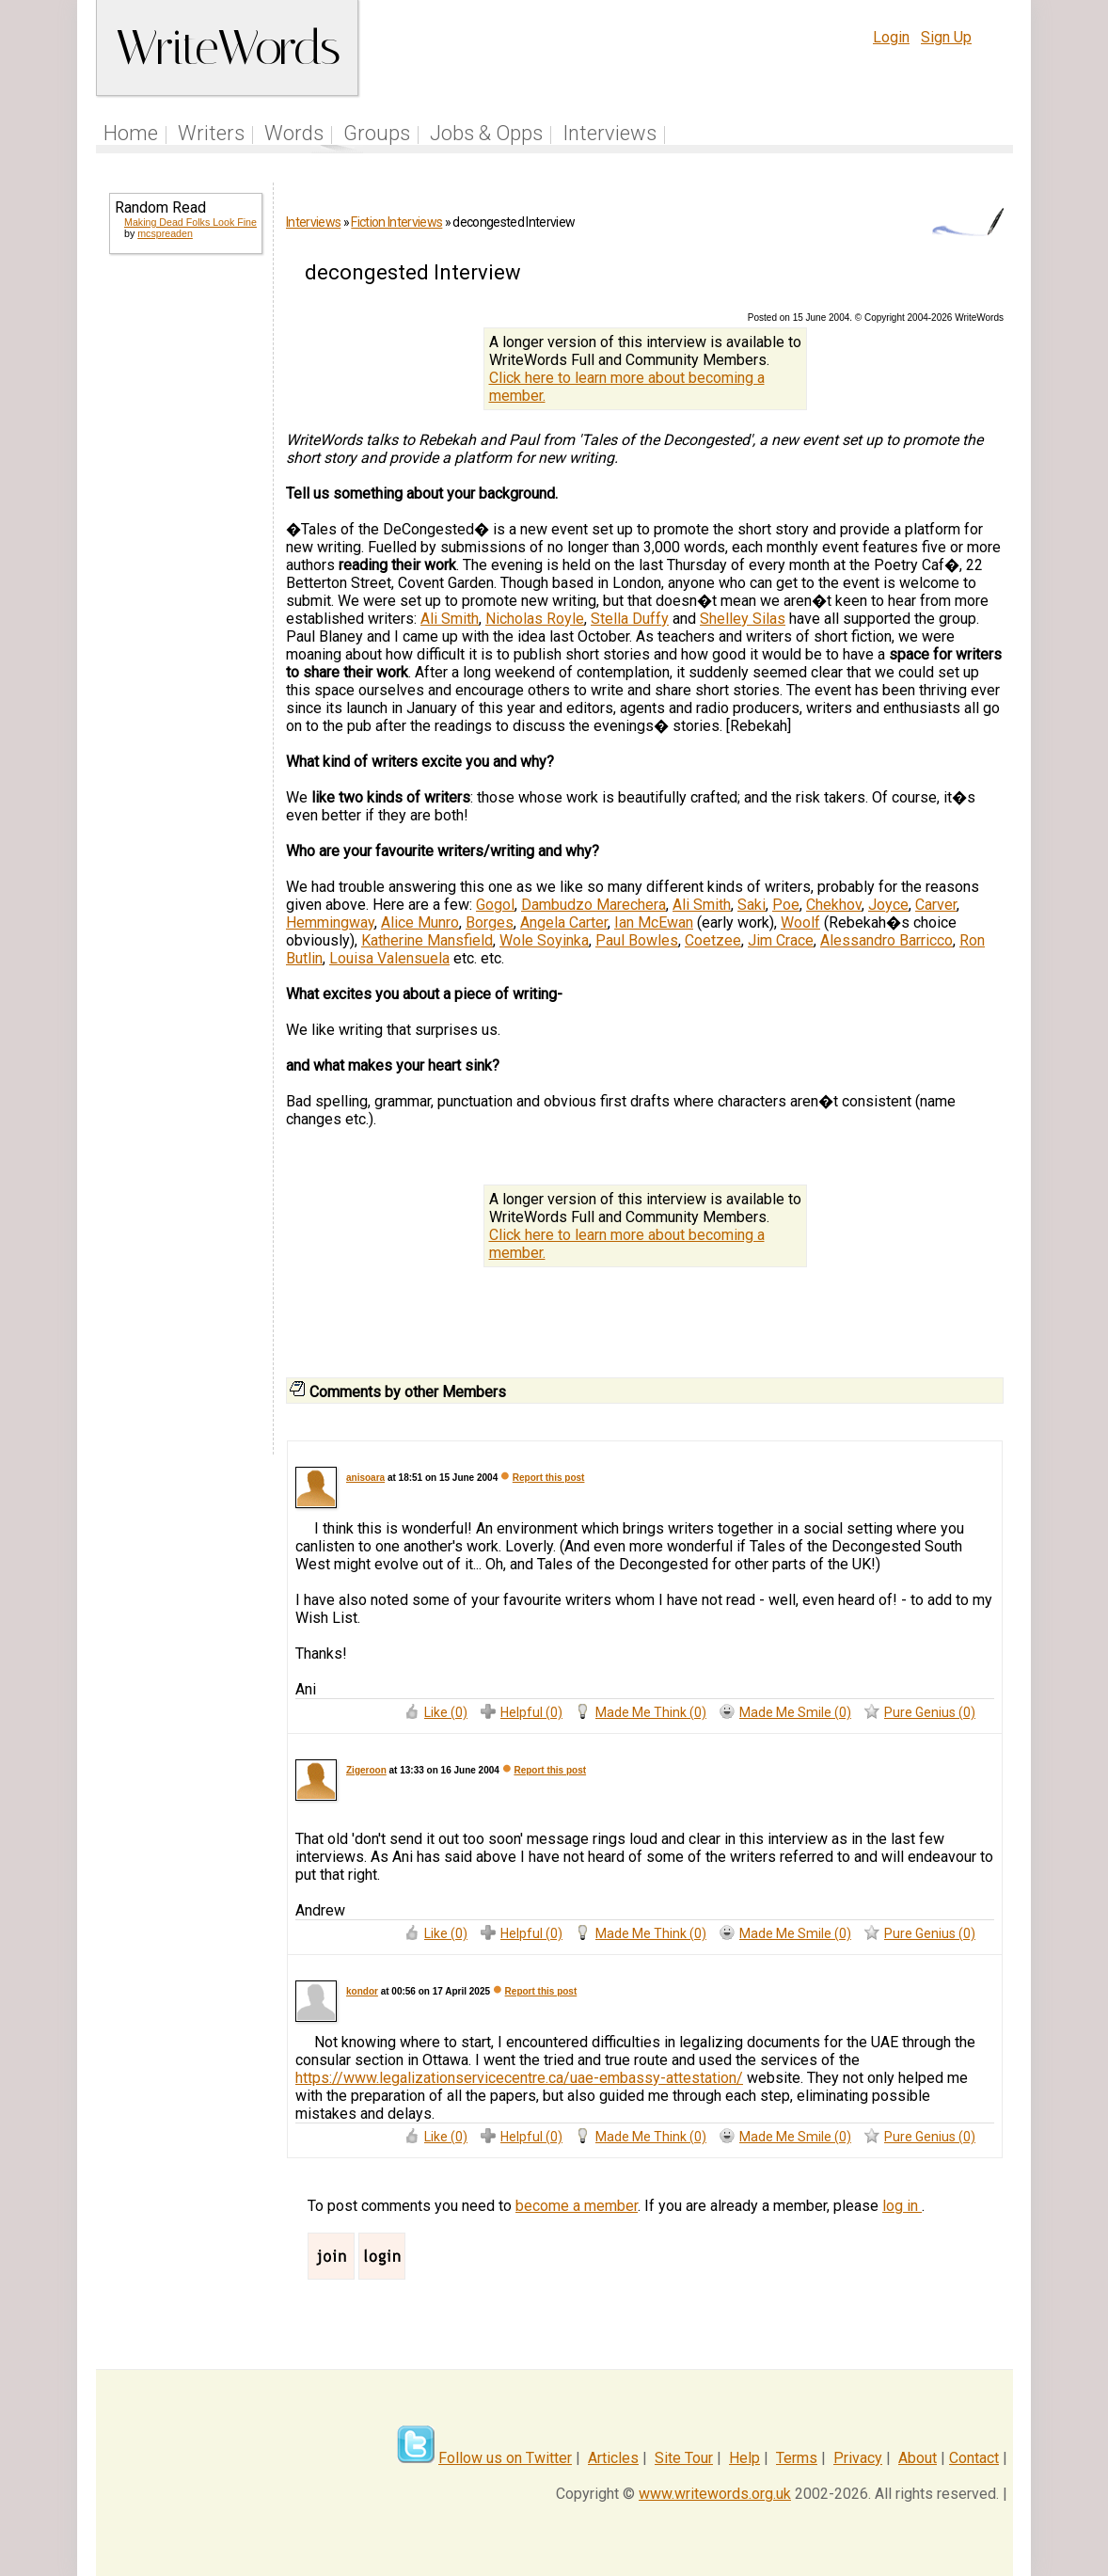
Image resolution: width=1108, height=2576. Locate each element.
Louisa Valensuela (389, 958)
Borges (490, 922)
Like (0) (445, 1712)
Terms (796, 2458)
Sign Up (946, 37)
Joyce (888, 905)
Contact (974, 2458)
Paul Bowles (636, 940)
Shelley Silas (742, 619)
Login (891, 37)
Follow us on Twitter (505, 2458)
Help (744, 2458)
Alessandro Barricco (886, 940)
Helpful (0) (531, 1712)
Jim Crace (781, 940)
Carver (936, 905)
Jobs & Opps (486, 133)
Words (294, 133)
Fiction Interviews (396, 222)
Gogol (495, 905)
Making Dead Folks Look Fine (190, 222)
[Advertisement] (184, 572)
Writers (211, 133)
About (917, 2458)
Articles (613, 2458)
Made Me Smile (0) (795, 1712)
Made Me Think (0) (650, 1712)
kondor (362, 1991)
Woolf (800, 922)
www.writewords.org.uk (715, 2494)
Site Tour (684, 2458)
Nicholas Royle (534, 619)
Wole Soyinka (544, 940)
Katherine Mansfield (427, 940)
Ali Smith (449, 619)
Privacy (857, 2458)
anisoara (365, 1477)
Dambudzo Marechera (593, 905)
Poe (785, 905)
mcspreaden (165, 233)
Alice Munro (420, 922)
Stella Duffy (630, 619)
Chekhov (834, 905)
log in (902, 2206)
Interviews (609, 133)
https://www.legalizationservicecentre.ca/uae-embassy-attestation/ (519, 2078)
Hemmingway (330, 922)
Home (130, 133)
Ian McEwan (653, 922)
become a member (576, 2206)
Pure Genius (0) (929, 1712)
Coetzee (713, 940)
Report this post (549, 1477)
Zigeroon (366, 1770)
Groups (376, 133)
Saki (751, 905)
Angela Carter (564, 922)
